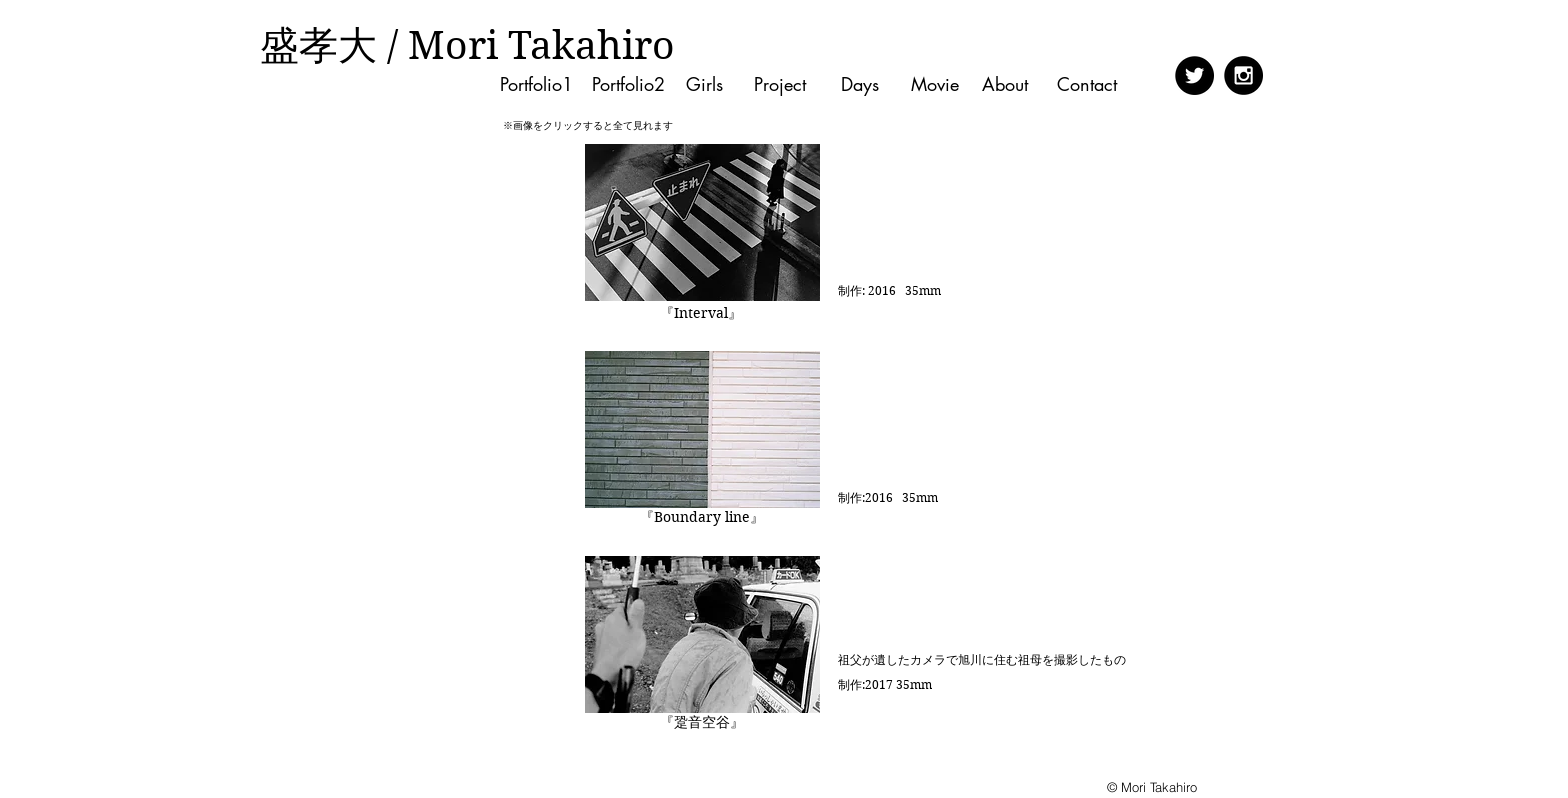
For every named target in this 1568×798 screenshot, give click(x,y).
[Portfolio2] (628, 85)
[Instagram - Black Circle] (1243, 75)
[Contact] (1092, 85)
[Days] (859, 85)
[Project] (779, 85)
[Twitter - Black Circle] (1194, 75)
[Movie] (934, 84)
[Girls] (704, 84)
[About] (1009, 85)
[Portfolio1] (536, 85)
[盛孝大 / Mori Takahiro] (467, 46)
